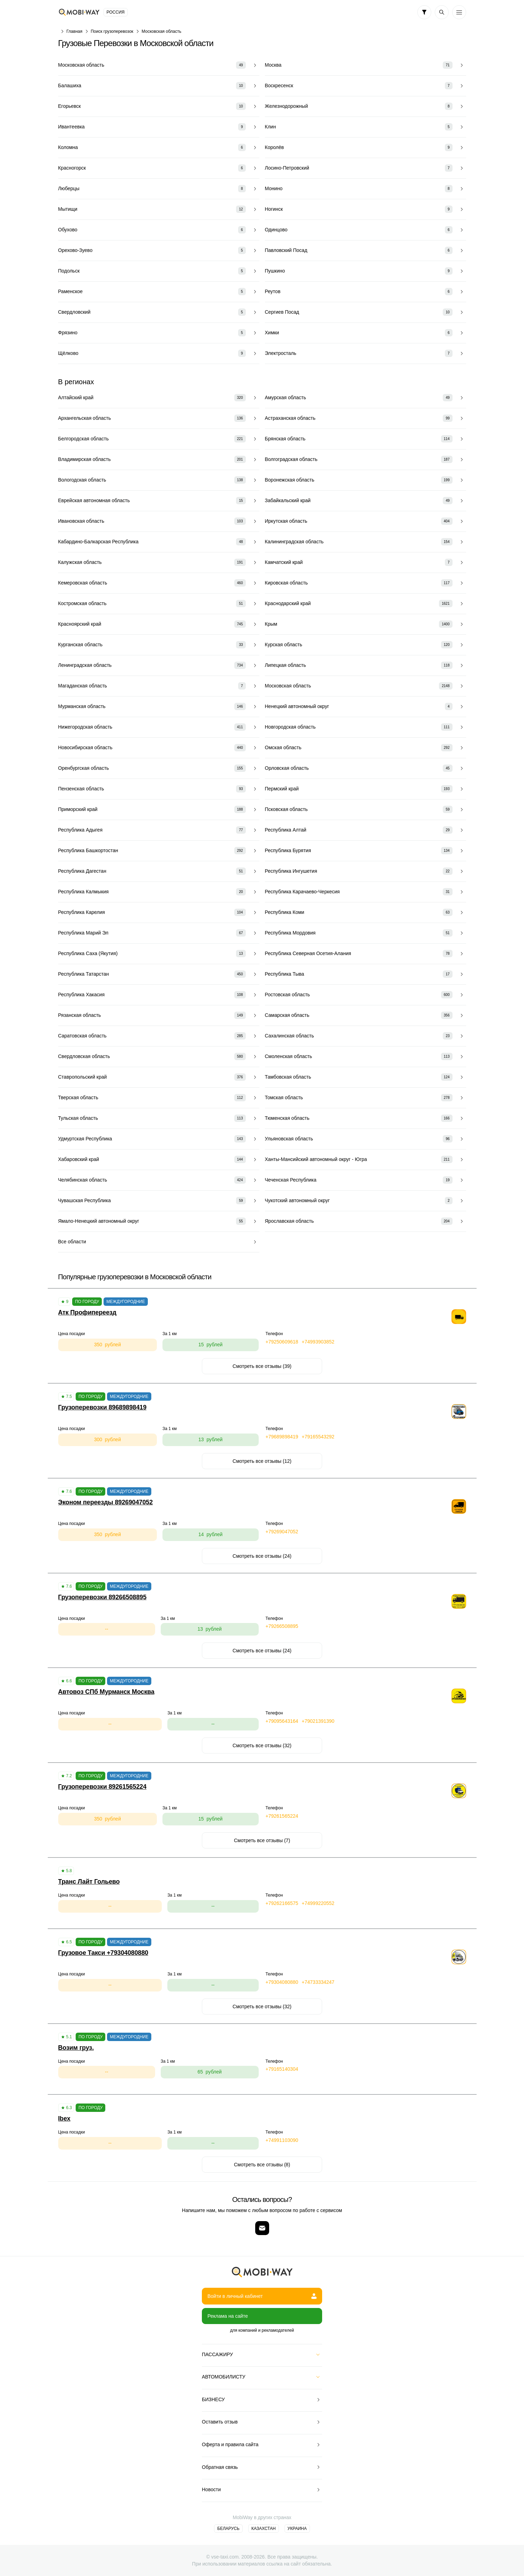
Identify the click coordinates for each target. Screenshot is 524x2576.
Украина (297, 2528)
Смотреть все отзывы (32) (262, 1745)
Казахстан (263, 2528)
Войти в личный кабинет (262, 2296)
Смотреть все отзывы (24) (262, 1556)
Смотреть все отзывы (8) (262, 2164)
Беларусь (228, 2528)
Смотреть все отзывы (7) (262, 1840)
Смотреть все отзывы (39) (262, 1366)
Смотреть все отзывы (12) (262, 1461)
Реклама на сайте (227, 2316)
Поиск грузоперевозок (112, 31)
